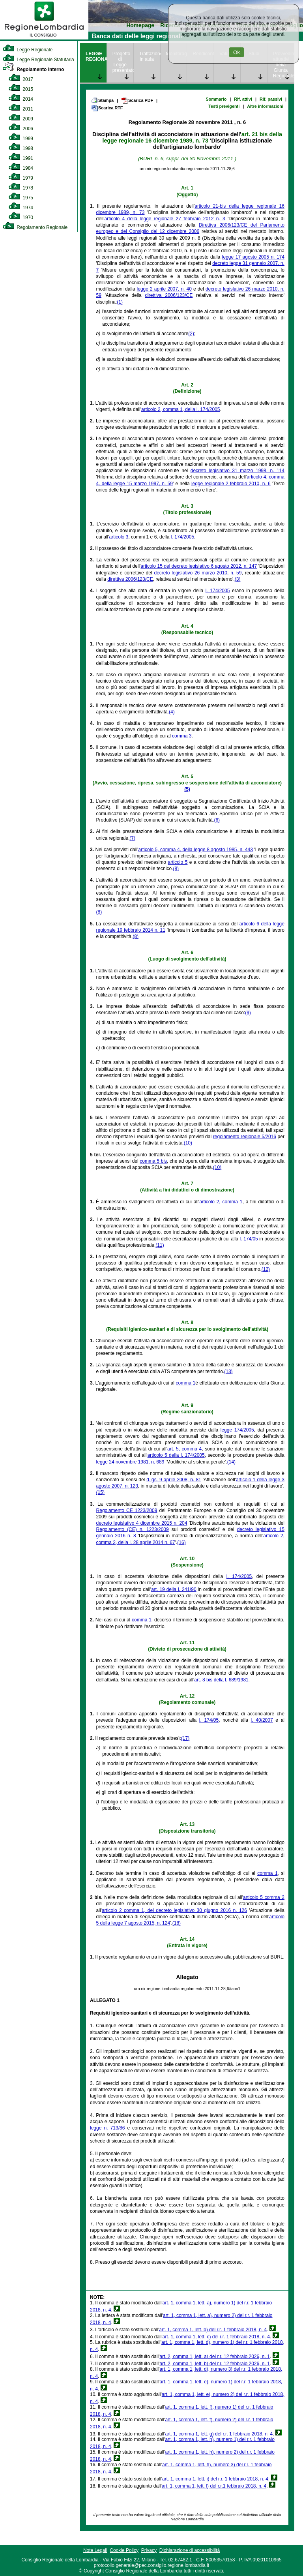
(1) (120, 302)
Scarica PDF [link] (137, 101)
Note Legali (95, 2550)
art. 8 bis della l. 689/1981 (221, 1680)
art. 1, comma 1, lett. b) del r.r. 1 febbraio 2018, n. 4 (213, 2329)
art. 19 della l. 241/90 (173, 1589)
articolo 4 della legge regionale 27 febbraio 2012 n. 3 (165, 218)
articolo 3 (119, 537)
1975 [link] (20, 198)
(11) (159, 1245)
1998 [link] (20, 148)
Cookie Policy (124, 2550)
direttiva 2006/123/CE (169, 295)
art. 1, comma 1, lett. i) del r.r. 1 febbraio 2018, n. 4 (215, 2479)
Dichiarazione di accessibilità (189, 2550)
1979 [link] (20, 178)
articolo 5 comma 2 (263, 1897)
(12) (266, 1269)
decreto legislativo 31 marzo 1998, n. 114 (237, 470)
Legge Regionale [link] (27, 50)
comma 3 (181, 736)
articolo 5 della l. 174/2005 (176, 1455)
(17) (185, 1738)
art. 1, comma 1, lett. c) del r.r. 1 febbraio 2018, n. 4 (216, 2337)
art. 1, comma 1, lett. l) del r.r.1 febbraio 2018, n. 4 (214, 2486)
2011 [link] (20, 109)
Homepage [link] (140, 25)
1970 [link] (20, 217)
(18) (176, 1923)
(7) (132, 838)
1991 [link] (20, 158)
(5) (187, 789)
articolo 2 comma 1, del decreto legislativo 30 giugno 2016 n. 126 (174, 1910)
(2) (191, 333)
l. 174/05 (249, 1239)
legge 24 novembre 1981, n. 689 (130, 1462)
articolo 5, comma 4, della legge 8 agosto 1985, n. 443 (195, 849)
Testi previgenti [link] (223, 106)
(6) (217, 820)
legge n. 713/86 (107, 2128)
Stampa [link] (102, 100)
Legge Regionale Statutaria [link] (38, 59)
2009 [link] (20, 119)
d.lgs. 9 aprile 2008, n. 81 (173, 1479)
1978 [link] (20, 188)
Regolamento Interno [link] (33, 69)
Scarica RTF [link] (107, 108)
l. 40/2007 (262, 1720)
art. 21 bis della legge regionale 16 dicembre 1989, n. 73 (192, 137)
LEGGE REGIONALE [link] (96, 56)
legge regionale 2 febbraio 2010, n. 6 (231, 483)
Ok (236, 52)
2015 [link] (20, 89)
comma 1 (186, 1383)
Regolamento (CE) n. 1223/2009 (132, 1529)
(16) (181, 1542)
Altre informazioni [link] (265, 106)
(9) (248, 1012)
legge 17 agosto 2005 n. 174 (253, 257)
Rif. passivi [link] (271, 99)
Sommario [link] (216, 99)
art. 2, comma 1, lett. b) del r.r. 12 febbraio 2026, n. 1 (214, 2363)
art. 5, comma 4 (184, 1449)
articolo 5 (178, 862)
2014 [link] (20, 99)
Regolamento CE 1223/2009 (126, 1510)
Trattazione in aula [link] (149, 56)
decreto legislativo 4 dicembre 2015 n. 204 (141, 1523)
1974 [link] (20, 207)
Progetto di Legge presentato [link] (122, 62)
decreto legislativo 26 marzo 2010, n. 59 (197, 573)
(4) (172, 712)
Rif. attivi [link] (243, 99)
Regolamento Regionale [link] (34, 227)
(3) (238, 579)
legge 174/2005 (237, 1430)
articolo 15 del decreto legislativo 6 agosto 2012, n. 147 (198, 566)
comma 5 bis (153, 1161)
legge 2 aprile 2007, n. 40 (164, 289)
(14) (231, 1462)
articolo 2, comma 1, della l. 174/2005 (180, 409)
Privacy (149, 2550)
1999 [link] (20, 138)
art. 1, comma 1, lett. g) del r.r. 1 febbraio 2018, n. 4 (219, 2434)
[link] (44, 38)
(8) (176, 868)
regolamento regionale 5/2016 (244, 1136)
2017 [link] (20, 79)
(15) (100, 1492)
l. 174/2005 (182, 537)
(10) (188, 1143)
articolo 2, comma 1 (220, 1202)
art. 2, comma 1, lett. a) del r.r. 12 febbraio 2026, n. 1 (214, 2356)
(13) (228, 1371)
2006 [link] (20, 128)
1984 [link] (20, 168)
